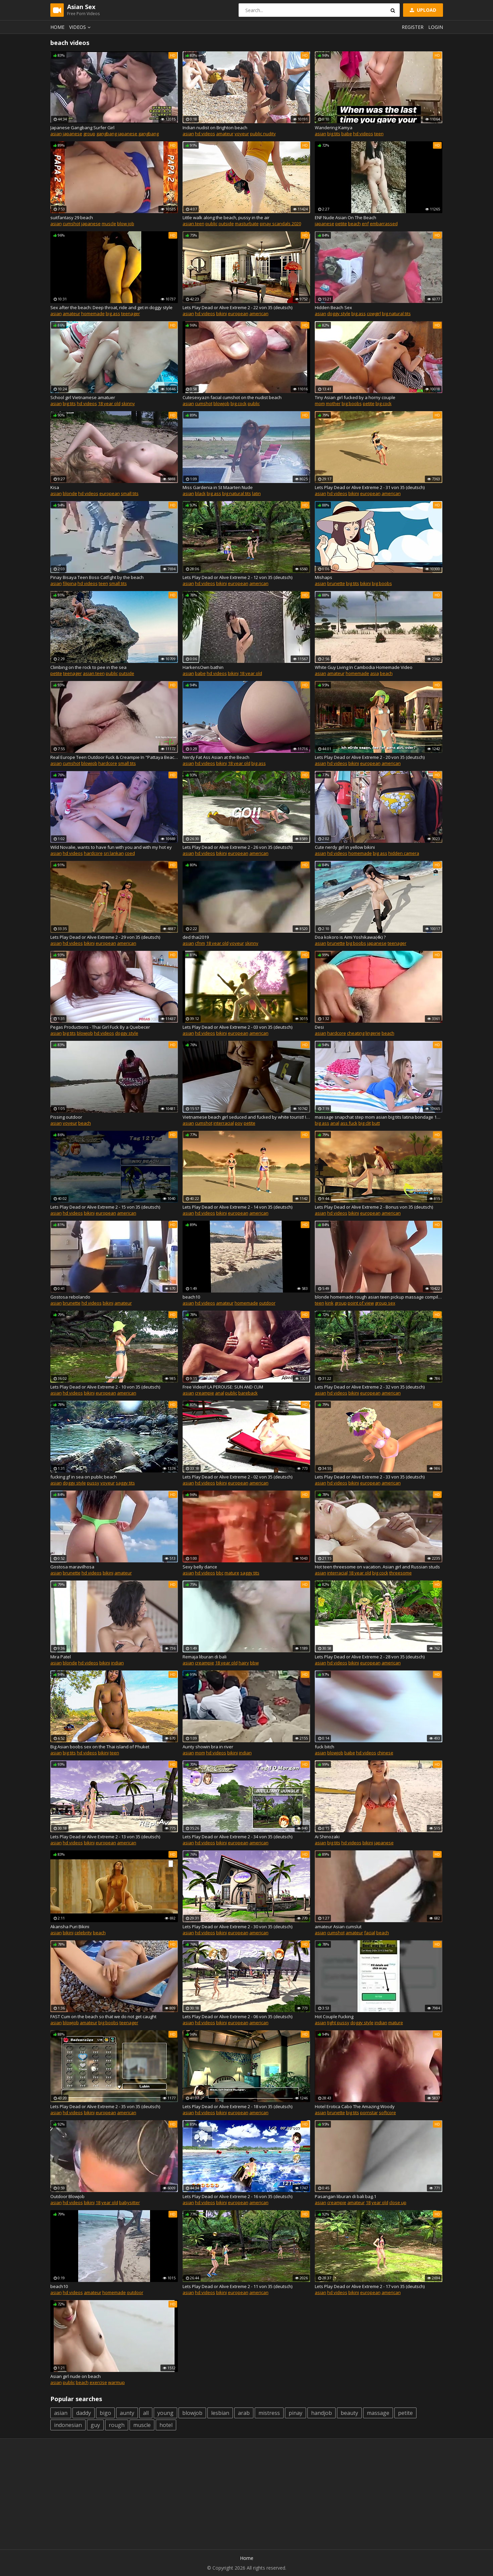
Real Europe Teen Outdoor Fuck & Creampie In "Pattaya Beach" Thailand (114, 757)
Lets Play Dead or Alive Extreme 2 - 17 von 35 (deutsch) (370, 2286)
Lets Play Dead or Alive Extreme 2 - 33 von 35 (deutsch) (370, 1477)
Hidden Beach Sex (333, 307)
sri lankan (114, 853)
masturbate (247, 224)
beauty (349, 2413)
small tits (130, 493)
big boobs (352, 403)
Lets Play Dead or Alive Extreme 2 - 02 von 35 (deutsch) (237, 1477)
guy (95, 2425)
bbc (220, 1573)
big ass (113, 313)
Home (57, 27)
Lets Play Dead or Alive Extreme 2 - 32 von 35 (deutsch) (370, 1387)
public (211, 224)
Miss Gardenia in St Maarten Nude (218, 487)
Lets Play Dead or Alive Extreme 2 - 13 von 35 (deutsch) (105, 1837)
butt (376, 1123)
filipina (70, 583)
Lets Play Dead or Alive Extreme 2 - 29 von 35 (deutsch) (105, 937)
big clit (364, 1123)
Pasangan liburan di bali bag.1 (345, 2196)
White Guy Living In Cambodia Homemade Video (363, 667)
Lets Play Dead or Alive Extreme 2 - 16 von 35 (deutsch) (237, 2196)
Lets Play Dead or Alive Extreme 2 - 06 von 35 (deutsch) (237, 2016)
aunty (127, 2413)
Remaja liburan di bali (205, 1657)
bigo (105, 2413)
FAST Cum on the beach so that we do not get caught (103, 2016)
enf (365, 224)
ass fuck (348, 1123)
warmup (116, 2382)
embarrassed (384, 224)
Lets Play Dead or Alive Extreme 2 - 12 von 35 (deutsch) (237, 577)
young (165, 2413)
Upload (422, 10)
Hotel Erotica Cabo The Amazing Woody (355, 2106)
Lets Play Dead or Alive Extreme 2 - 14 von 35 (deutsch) (237, 1207)
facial (369, 1933)
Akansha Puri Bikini (69, 1927)
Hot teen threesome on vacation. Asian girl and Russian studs (377, 1567)
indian (117, 1663)
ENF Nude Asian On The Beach (345, 217)
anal (334, 1123)
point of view (361, 1303)
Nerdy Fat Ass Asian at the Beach (216, 757)
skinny (128, 403)
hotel (165, 2425)
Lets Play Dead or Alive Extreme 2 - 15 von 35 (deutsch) (105, 1207)
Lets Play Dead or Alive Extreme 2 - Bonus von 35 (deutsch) (374, 1207)
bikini (221, 313)
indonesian (68, 2425)
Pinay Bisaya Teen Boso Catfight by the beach (97, 577)
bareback (248, 1393)
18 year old (109, 403)
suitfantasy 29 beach (71, 217)
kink (329, 1303)
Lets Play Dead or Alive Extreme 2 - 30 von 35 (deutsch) (237, 1927)
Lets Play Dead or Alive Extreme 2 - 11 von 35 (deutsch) (237, 2286)
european (238, 313)
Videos (81, 27)
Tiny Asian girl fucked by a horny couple (355, 397)
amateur (225, 134)
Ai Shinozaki (327, 1837)
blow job (125, 224)
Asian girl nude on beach (75, 2376)
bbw (254, 1663)
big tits (333, 134)
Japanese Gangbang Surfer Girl (82, 128)
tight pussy (338, 2023)
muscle (109, 224)
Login (435, 27)
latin (256, 493)
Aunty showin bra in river (208, 1747)
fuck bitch (324, 1747)
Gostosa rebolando (70, 1297)
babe (346, 134)
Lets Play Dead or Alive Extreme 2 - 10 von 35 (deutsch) (105, 1387)
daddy (83, 2413)
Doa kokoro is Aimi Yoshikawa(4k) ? (350, 937)
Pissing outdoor (66, 1117)
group (89, 134)
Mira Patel (60, 1657)
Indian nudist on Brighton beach (215, 128)
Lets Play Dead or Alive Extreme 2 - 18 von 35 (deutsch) (237, 2106)
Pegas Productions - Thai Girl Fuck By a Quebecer (100, 1027)
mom (320, 403)
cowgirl (374, 313)
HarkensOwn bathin (203, 667)
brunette (336, 583)
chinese (385, 1753)
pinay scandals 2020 (280, 224)
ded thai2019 (196, 937)
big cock (239, 403)
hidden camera (403, 853)
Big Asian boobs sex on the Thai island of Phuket (99, 1747)
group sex (385, 1303)
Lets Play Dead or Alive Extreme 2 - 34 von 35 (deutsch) (237, 1837)
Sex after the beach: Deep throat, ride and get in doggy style (111, 307)
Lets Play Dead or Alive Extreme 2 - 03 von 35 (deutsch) (237, 1027)
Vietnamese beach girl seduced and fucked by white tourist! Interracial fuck (246, 1117)
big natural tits (396, 313)
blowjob (221, 403)
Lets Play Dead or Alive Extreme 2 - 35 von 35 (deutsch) (105, 2106)
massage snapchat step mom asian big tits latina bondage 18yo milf (378, 1117)
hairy (244, 1663)
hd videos (205, 134)
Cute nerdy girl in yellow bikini (345, 847)
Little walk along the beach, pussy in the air (226, 217)
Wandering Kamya (333, 128)
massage (378, 2413)
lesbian (220, 2413)
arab (244, 2413)
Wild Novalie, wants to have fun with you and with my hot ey (111, 847)
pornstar (369, 2112)
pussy (93, 1483)
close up (397, 2202)
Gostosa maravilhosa (72, 1567)
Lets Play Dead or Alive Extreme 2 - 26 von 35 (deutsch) (237, 847)
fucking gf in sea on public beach (83, 1477)
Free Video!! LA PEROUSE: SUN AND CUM (223, 1387)
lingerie (373, 1033)
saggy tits (125, 1483)
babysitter (129, 2202)
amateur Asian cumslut (338, 1927)
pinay (295, 2413)
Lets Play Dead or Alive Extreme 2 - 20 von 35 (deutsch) (370, 757)
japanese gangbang (138, 134)
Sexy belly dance (200, 1567)
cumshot (71, 224)
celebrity (83, 1933)
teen (379, 134)
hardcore (107, 763)
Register (413, 27)
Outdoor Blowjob (67, 2196)
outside (226, 224)
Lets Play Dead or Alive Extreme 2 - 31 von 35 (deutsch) (370, 487)
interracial (223, 1123)
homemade (93, 313)
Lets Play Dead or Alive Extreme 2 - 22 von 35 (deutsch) (237, 307)
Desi (319, 1027)
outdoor (267, 1303)
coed (130, 853)
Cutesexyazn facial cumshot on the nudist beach (232, 397)
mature (232, 1573)
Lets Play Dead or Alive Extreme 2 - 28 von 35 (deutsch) (370, 1657)
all (146, 2413)
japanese (72, 134)
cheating (355, 1033)
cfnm (200, 943)
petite (341, 224)
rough (117, 2425)
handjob (321, 2413)
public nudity (263, 134)
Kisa (54, 487)
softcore (387, 2112)
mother (333, 403)
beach (354, 224)
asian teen (193, 224)
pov (239, 1123)
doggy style (338, 313)
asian (56, 134)
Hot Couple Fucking (334, 2016)
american (258, 313)
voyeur (242, 134)
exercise (98, 2382)
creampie (204, 1393)
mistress (269, 2413)
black (200, 493)
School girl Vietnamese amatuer (82, 397)
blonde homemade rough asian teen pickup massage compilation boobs (378, 1297)
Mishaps (323, 577)
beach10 (191, 1297)
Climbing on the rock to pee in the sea (88, 667)
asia (374, 673)
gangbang (106, 134)
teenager (130, 313)
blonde (70, 493)
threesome (400, 1573)
